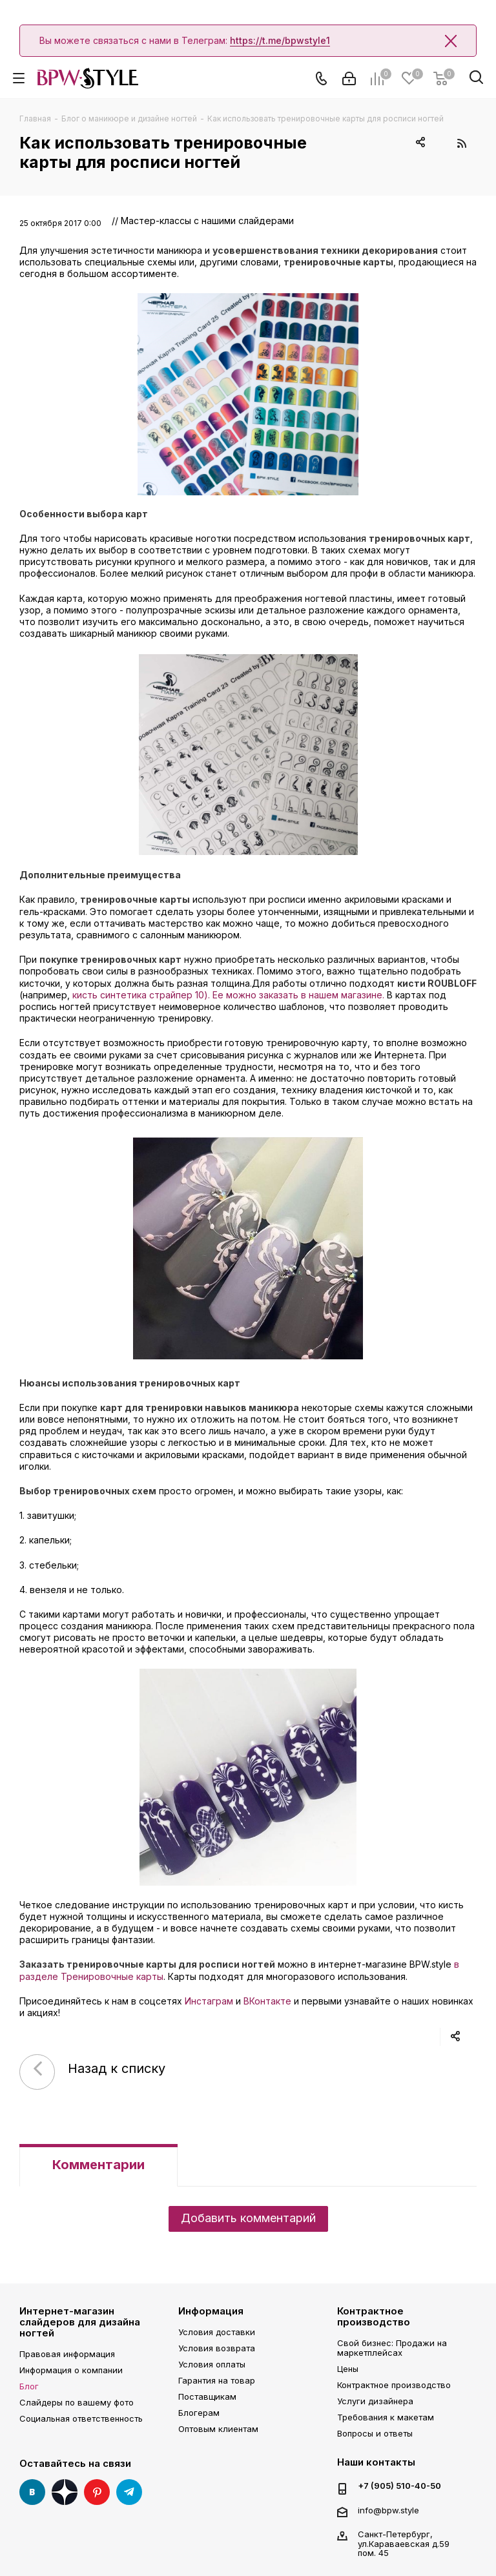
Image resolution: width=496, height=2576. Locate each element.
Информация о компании (71, 2370)
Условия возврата (216, 2348)
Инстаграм (209, 2000)
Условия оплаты (211, 2364)
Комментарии (98, 2164)
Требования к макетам (385, 2417)
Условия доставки (216, 2332)
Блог (29, 2386)
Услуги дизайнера (375, 2401)
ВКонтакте (267, 2000)
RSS (461, 143)
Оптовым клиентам (218, 2429)
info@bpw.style (388, 2510)
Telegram (129, 2492)
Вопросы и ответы (375, 2433)
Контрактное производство (373, 2316)
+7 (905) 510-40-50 (399, 2486)
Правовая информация (67, 2354)
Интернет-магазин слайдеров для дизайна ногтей (79, 2322)
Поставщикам (207, 2396)
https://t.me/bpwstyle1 (280, 40)
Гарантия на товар (216, 2380)
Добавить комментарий (248, 2218)
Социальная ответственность (81, 2418)
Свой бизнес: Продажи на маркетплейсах (392, 2348)
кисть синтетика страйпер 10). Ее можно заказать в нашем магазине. (228, 994)
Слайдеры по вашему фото (76, 2402)
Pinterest (97, 2492)
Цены (347, 2369)
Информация (210, 2311)
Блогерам (199, 2412)
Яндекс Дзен (65, 2492)
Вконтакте (32, 2492)
